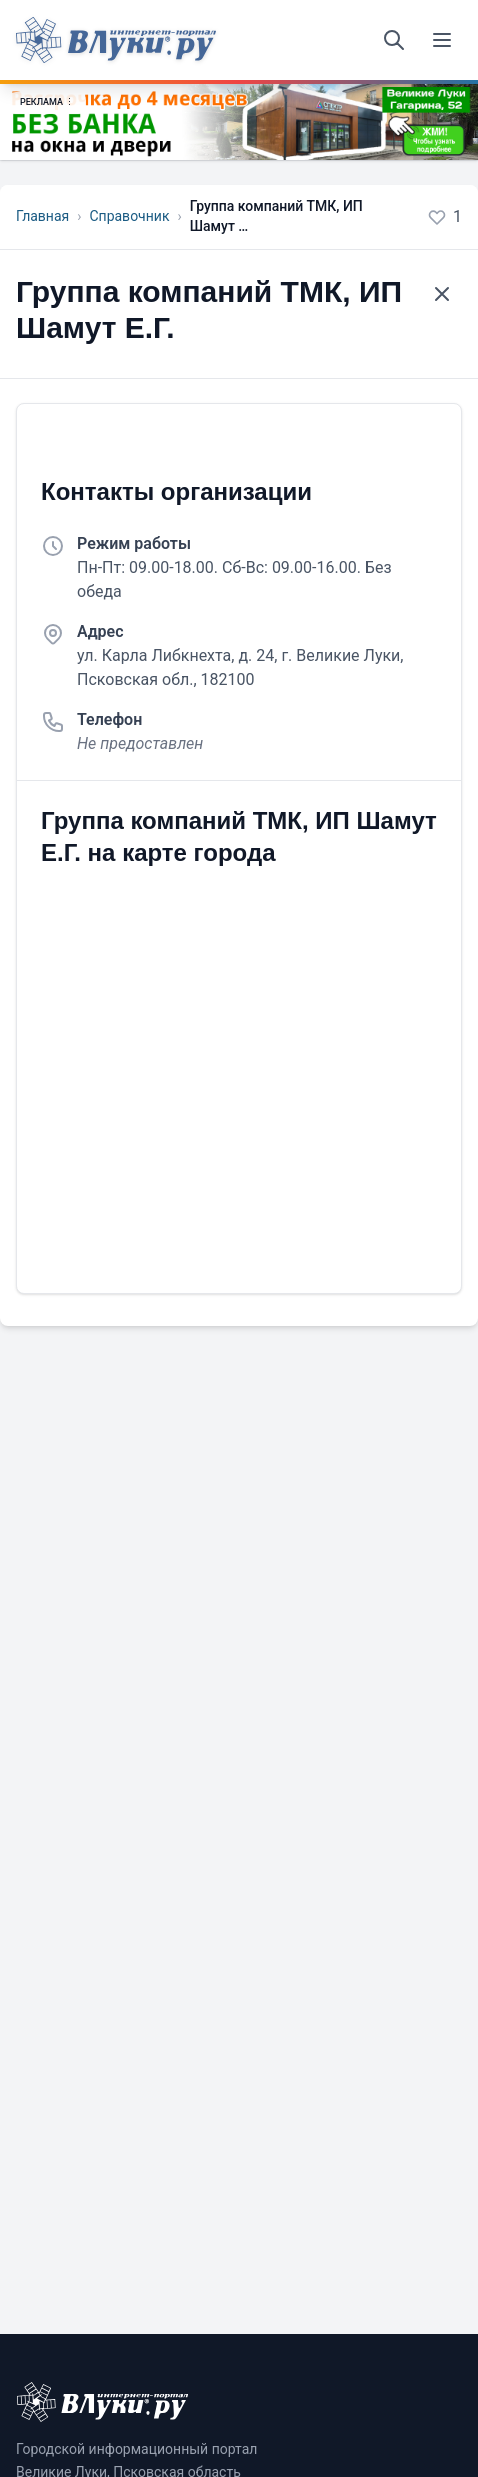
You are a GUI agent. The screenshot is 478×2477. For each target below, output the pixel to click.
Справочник (129, 216)
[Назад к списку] (442, 294)
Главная (42, 216)
